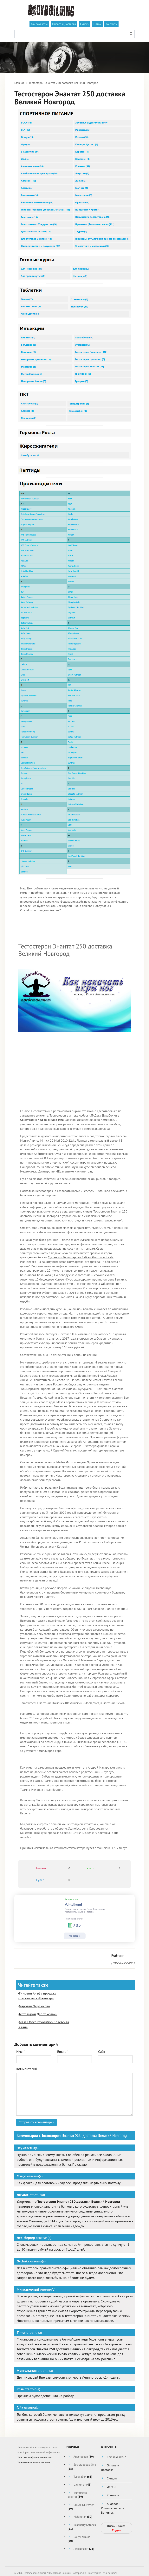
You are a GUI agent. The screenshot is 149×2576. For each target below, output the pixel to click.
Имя (20, 2040)
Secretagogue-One (85, 2453)
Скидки (84, 24)
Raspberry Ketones (85, 2513)
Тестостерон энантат (78, 2483)
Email (62, 2040)
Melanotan (80, 2505)
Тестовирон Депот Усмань (38, 2002)
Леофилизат (81, 2537)
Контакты (111, 24)
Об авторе (74, 1924)
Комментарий (26, 2057)
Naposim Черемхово (34, 1994)
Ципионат (80, 2473)
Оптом (97, 24)
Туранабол (80, 2465)
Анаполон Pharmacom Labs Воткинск (112, 2496)
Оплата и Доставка (64, 24)
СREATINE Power (84, 2493)
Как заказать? (39, 24)
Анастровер (81, 2445)
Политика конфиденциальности (34, 2445)
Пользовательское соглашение (33, 2450)
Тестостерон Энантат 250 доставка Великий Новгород (63, 83)
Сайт (101, 2040)
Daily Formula (82, 2525)
